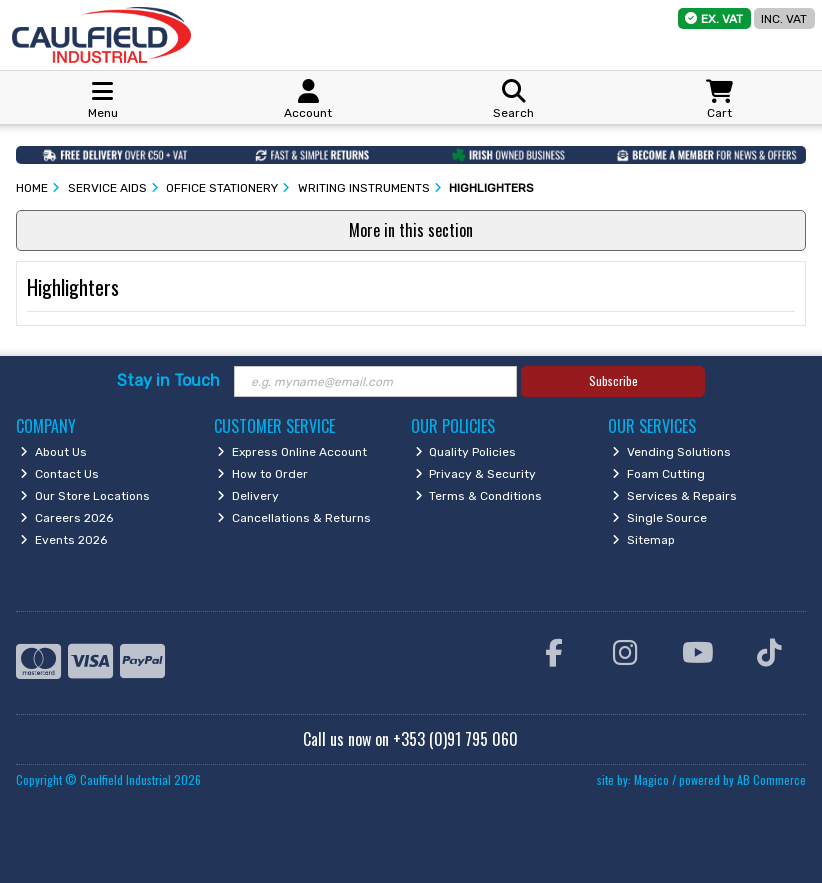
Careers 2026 (66, 518)
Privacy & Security (476, 474)
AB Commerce (771, 779)
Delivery (248, 496)
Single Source (659, 518)
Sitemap (643, 540)
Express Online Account (292, 452)
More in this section (411, 230)
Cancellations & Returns (294, 518)
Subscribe (613, 380)
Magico (651, 779)
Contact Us (59, 474)
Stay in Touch (168, 380)
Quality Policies (466, 452)
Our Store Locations (85, 496)
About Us (53, 452)
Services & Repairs (674, 496)
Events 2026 (63, 540)
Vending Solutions (671, 452)
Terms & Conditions (479, 496)
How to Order (262, 474)
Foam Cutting (658, 474)
